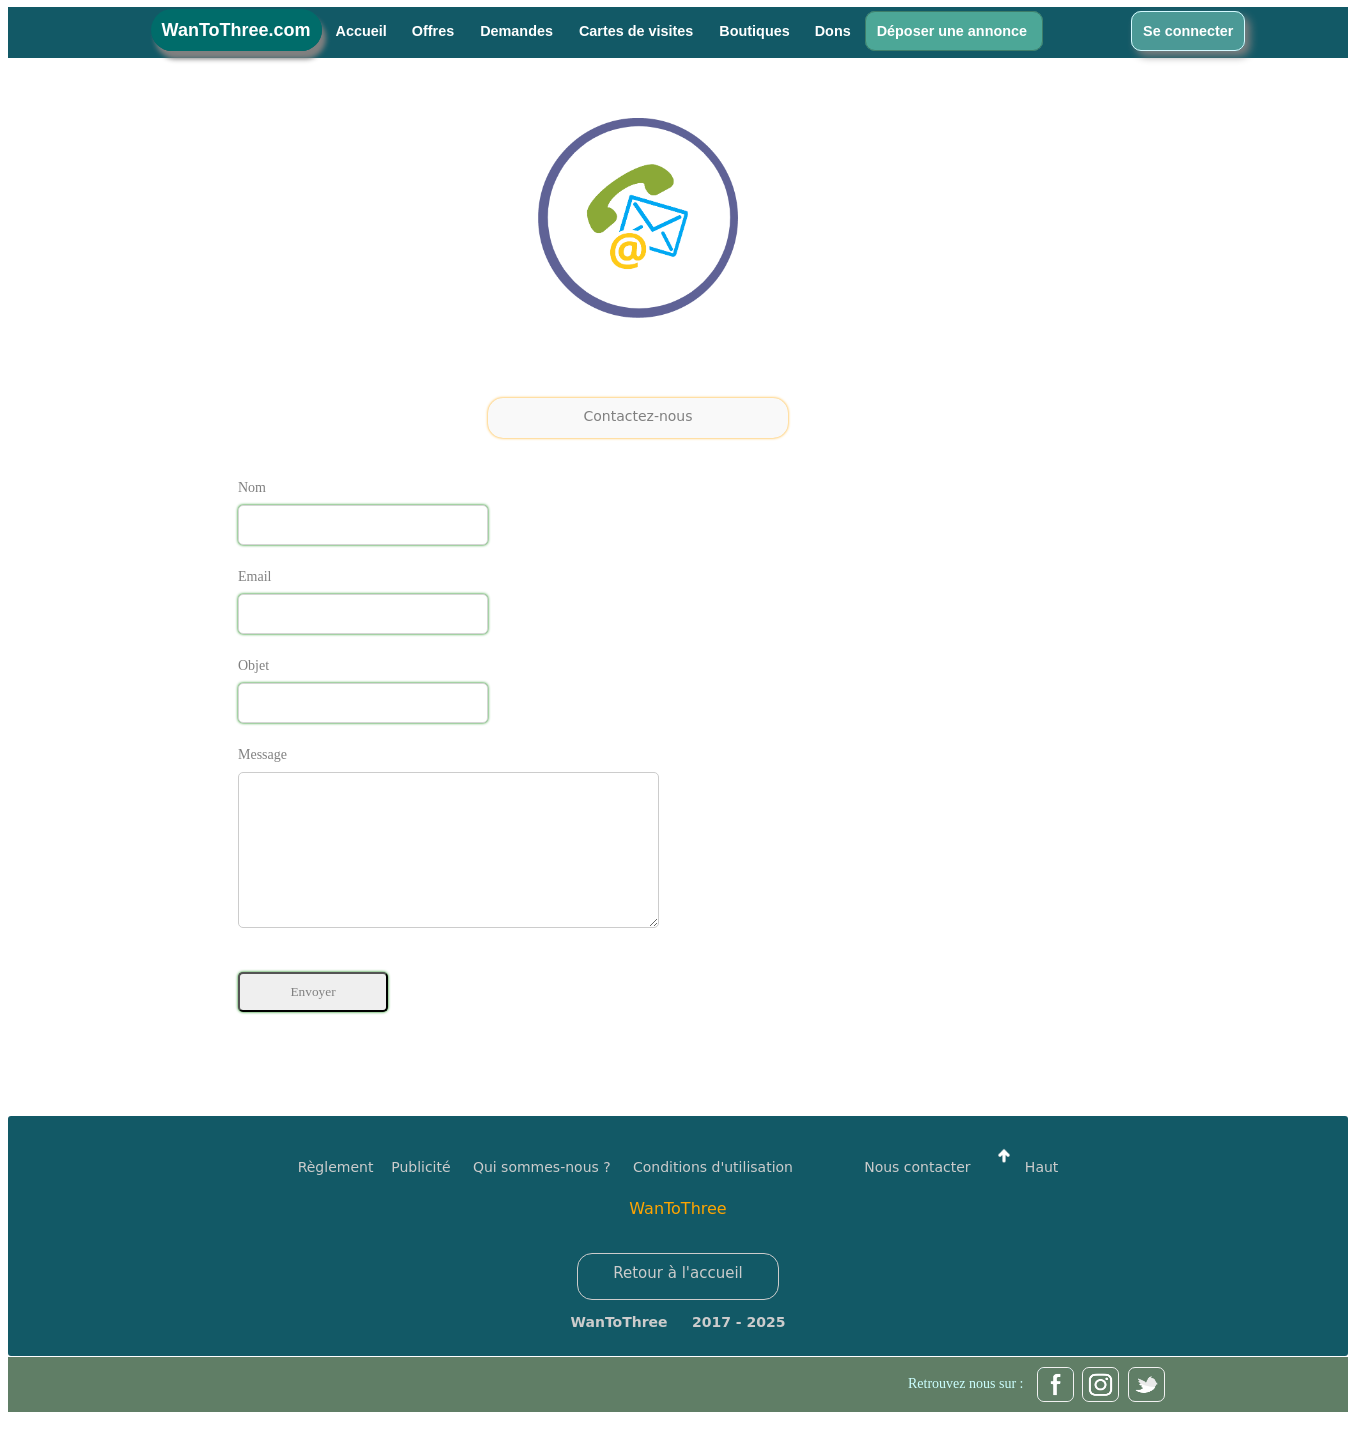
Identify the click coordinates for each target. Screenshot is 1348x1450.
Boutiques (754, 31)
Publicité (432, 1197)
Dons (833, 31)
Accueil (361, 31)
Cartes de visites (638, 31)
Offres (435, 31)
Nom (252, 487)
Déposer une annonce (954, 31)
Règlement (336, 1197)
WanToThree (677, 1238)
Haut (1023, 1197)
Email (254, 576)
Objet (253, 665)
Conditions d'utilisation (713, 1197)
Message (262, 754)
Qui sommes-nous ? (542, 1197)
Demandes (518, 31)
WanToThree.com (236, 30)
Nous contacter (917, 1197)
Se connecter (1188, 31)
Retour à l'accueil (678, 1303)
